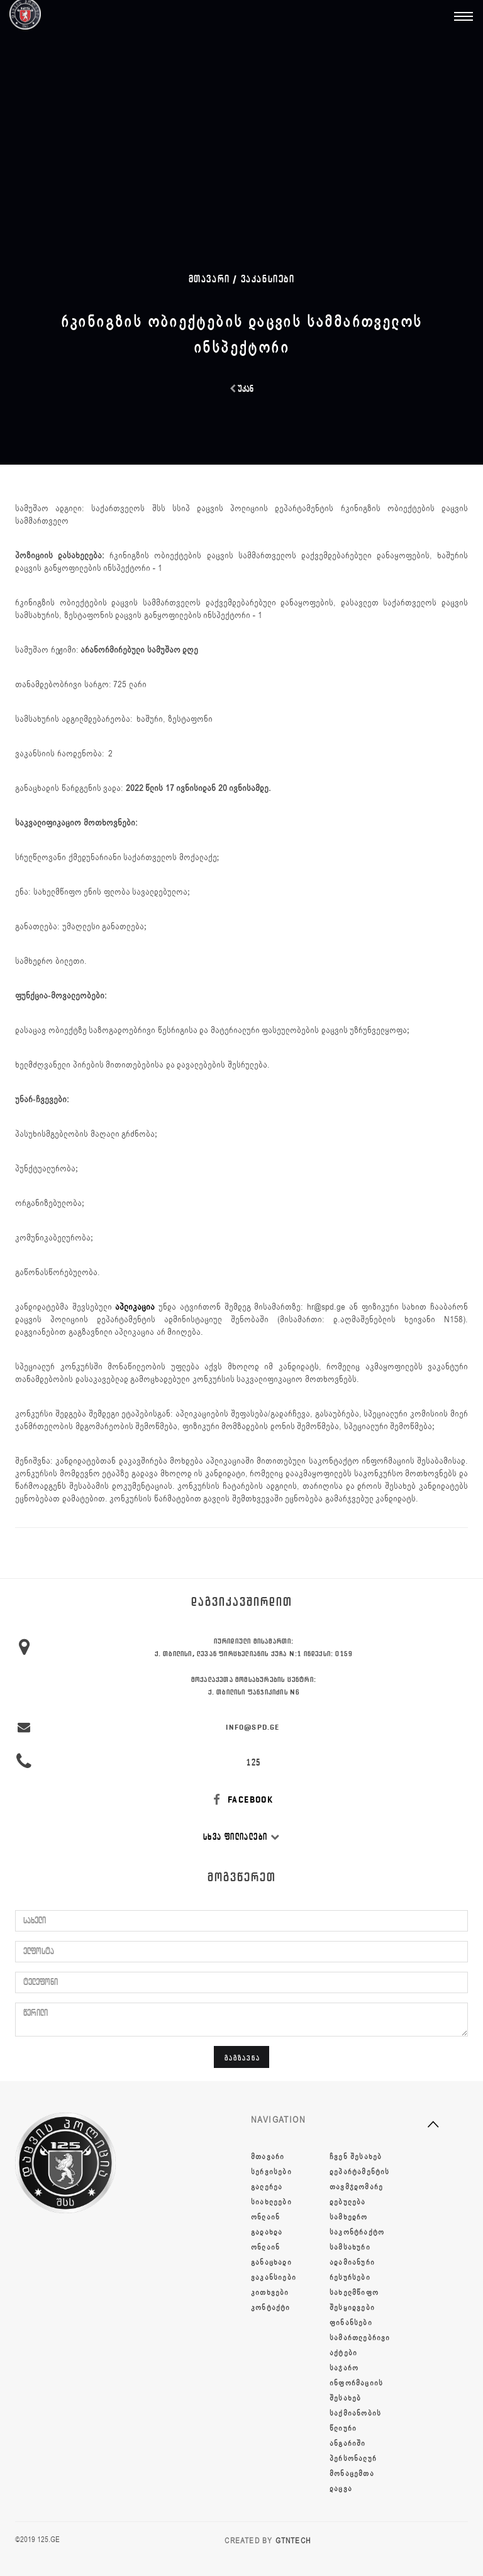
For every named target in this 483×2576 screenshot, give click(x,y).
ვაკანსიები (268, 279)
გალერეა (266, 2187)
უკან (241, 389)
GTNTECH (293, 2541)
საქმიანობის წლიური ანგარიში (355, 2428)
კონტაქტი (271, 2307)
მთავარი (267, 2157)
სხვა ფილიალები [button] (241, 1837)
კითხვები (270, 2292)
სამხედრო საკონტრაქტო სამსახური (357, 2232)
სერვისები (271, 2172)
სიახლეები (271, 2202)
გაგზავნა (242, 2057)
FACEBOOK (242, 1799)
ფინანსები (351, 2323)
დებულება (348, 2202)
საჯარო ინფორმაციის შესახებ (356, 2383)
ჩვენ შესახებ (356, 2157)
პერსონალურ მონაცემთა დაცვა (353, 2473)
